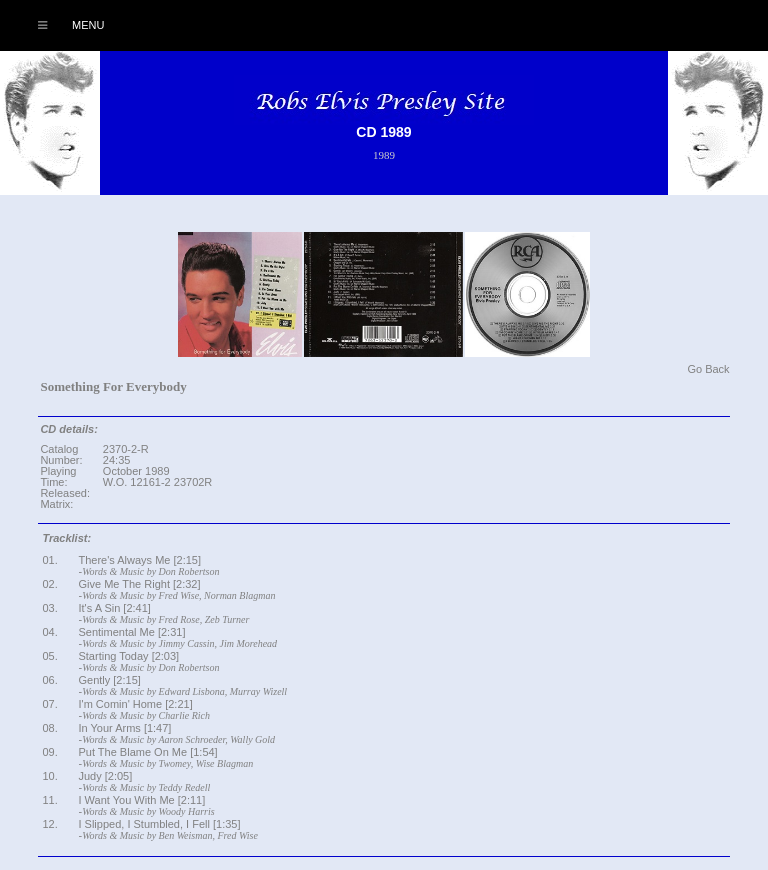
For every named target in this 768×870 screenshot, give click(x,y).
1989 (384, 155)
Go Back (708, 369)
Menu (60, 25)
